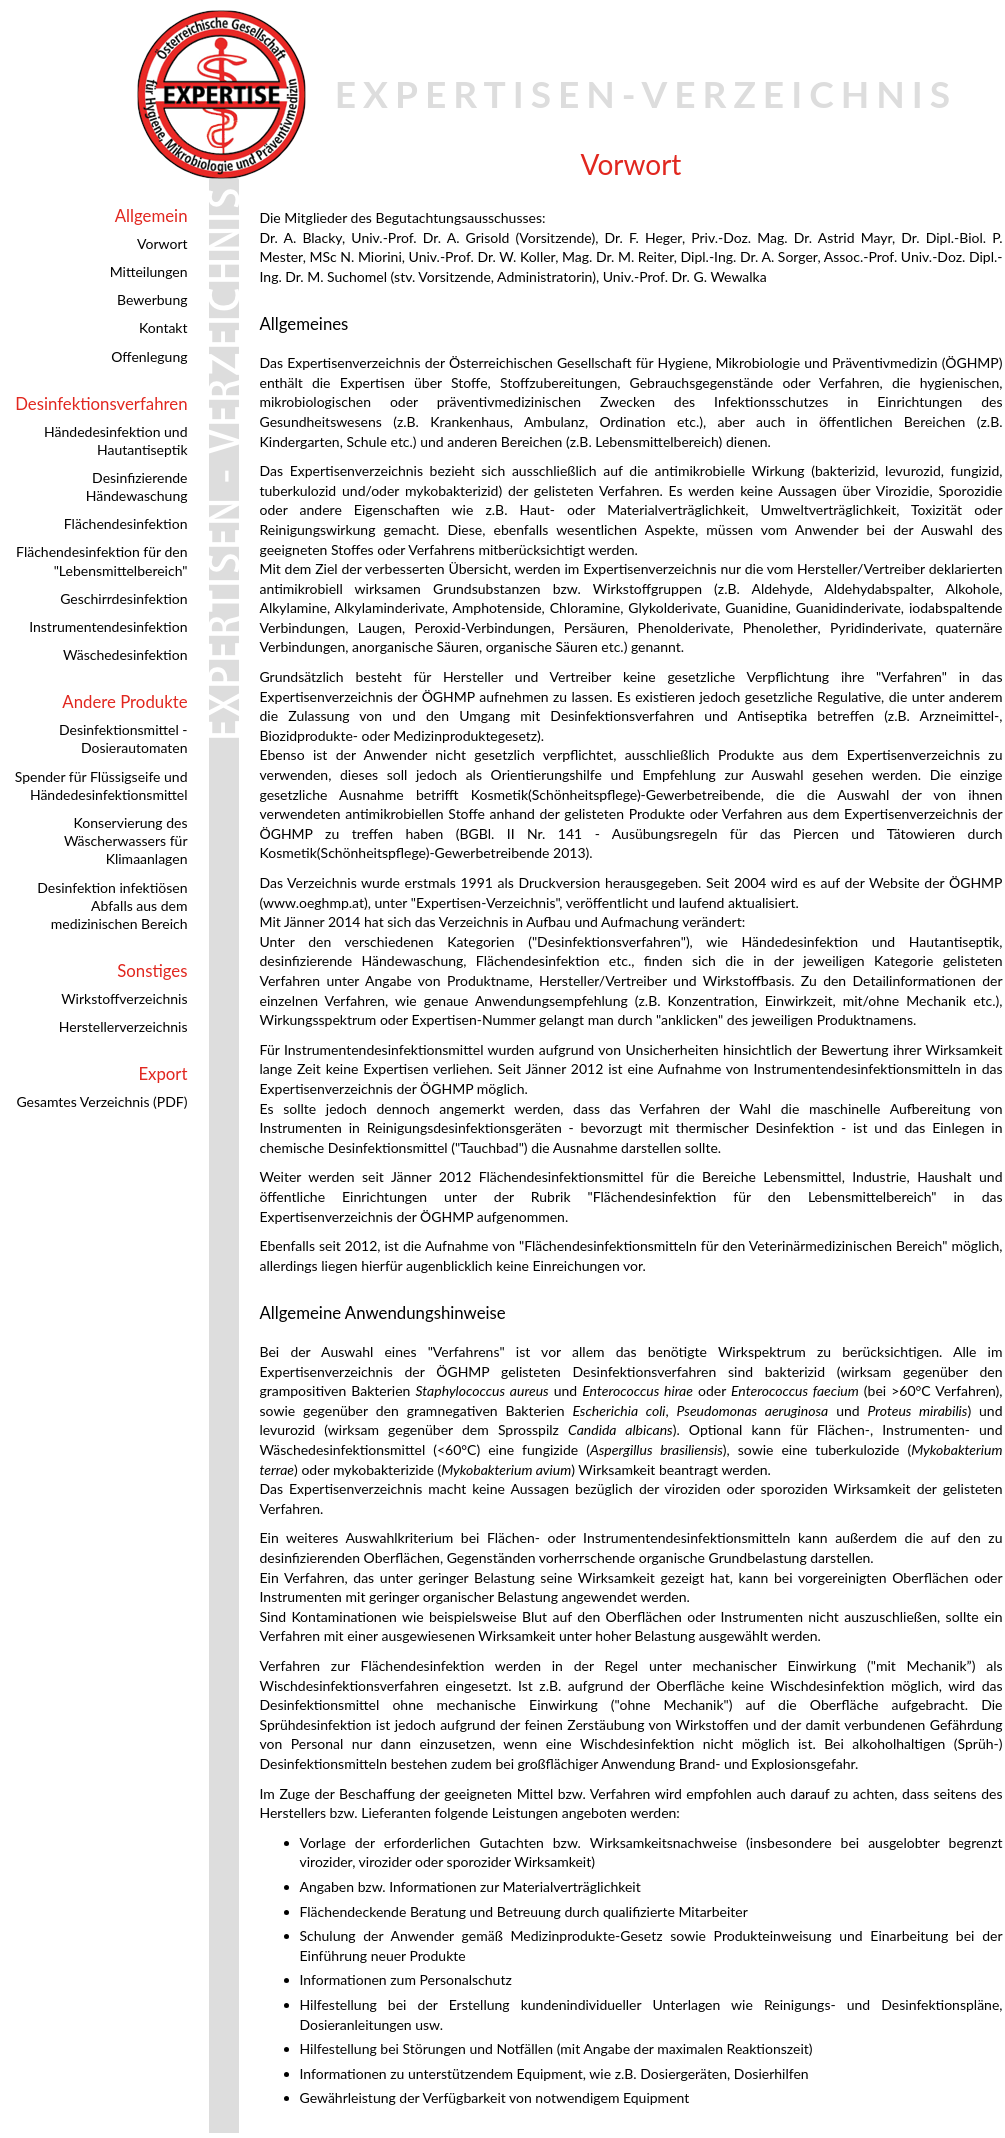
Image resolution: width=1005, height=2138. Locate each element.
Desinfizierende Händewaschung (137, 486)
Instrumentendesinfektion (108, 626)
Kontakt (163, 327)
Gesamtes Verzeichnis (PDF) (101, 1101)
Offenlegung (149, 356)
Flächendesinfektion (126, 523)
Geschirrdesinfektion (123, 598)
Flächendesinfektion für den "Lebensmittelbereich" (101, 560)
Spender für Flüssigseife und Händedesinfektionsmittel (101, 785)
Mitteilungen (149, 271)
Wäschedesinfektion (125, 654)
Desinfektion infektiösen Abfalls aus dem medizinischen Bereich (112, 905)
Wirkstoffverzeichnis (124, 998)
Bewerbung (152, 299)
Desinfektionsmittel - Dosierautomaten (123, 738)
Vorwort (162, 243)
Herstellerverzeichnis (123, 1026)
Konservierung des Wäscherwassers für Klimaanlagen (126, 840)
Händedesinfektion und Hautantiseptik (115, 440)
